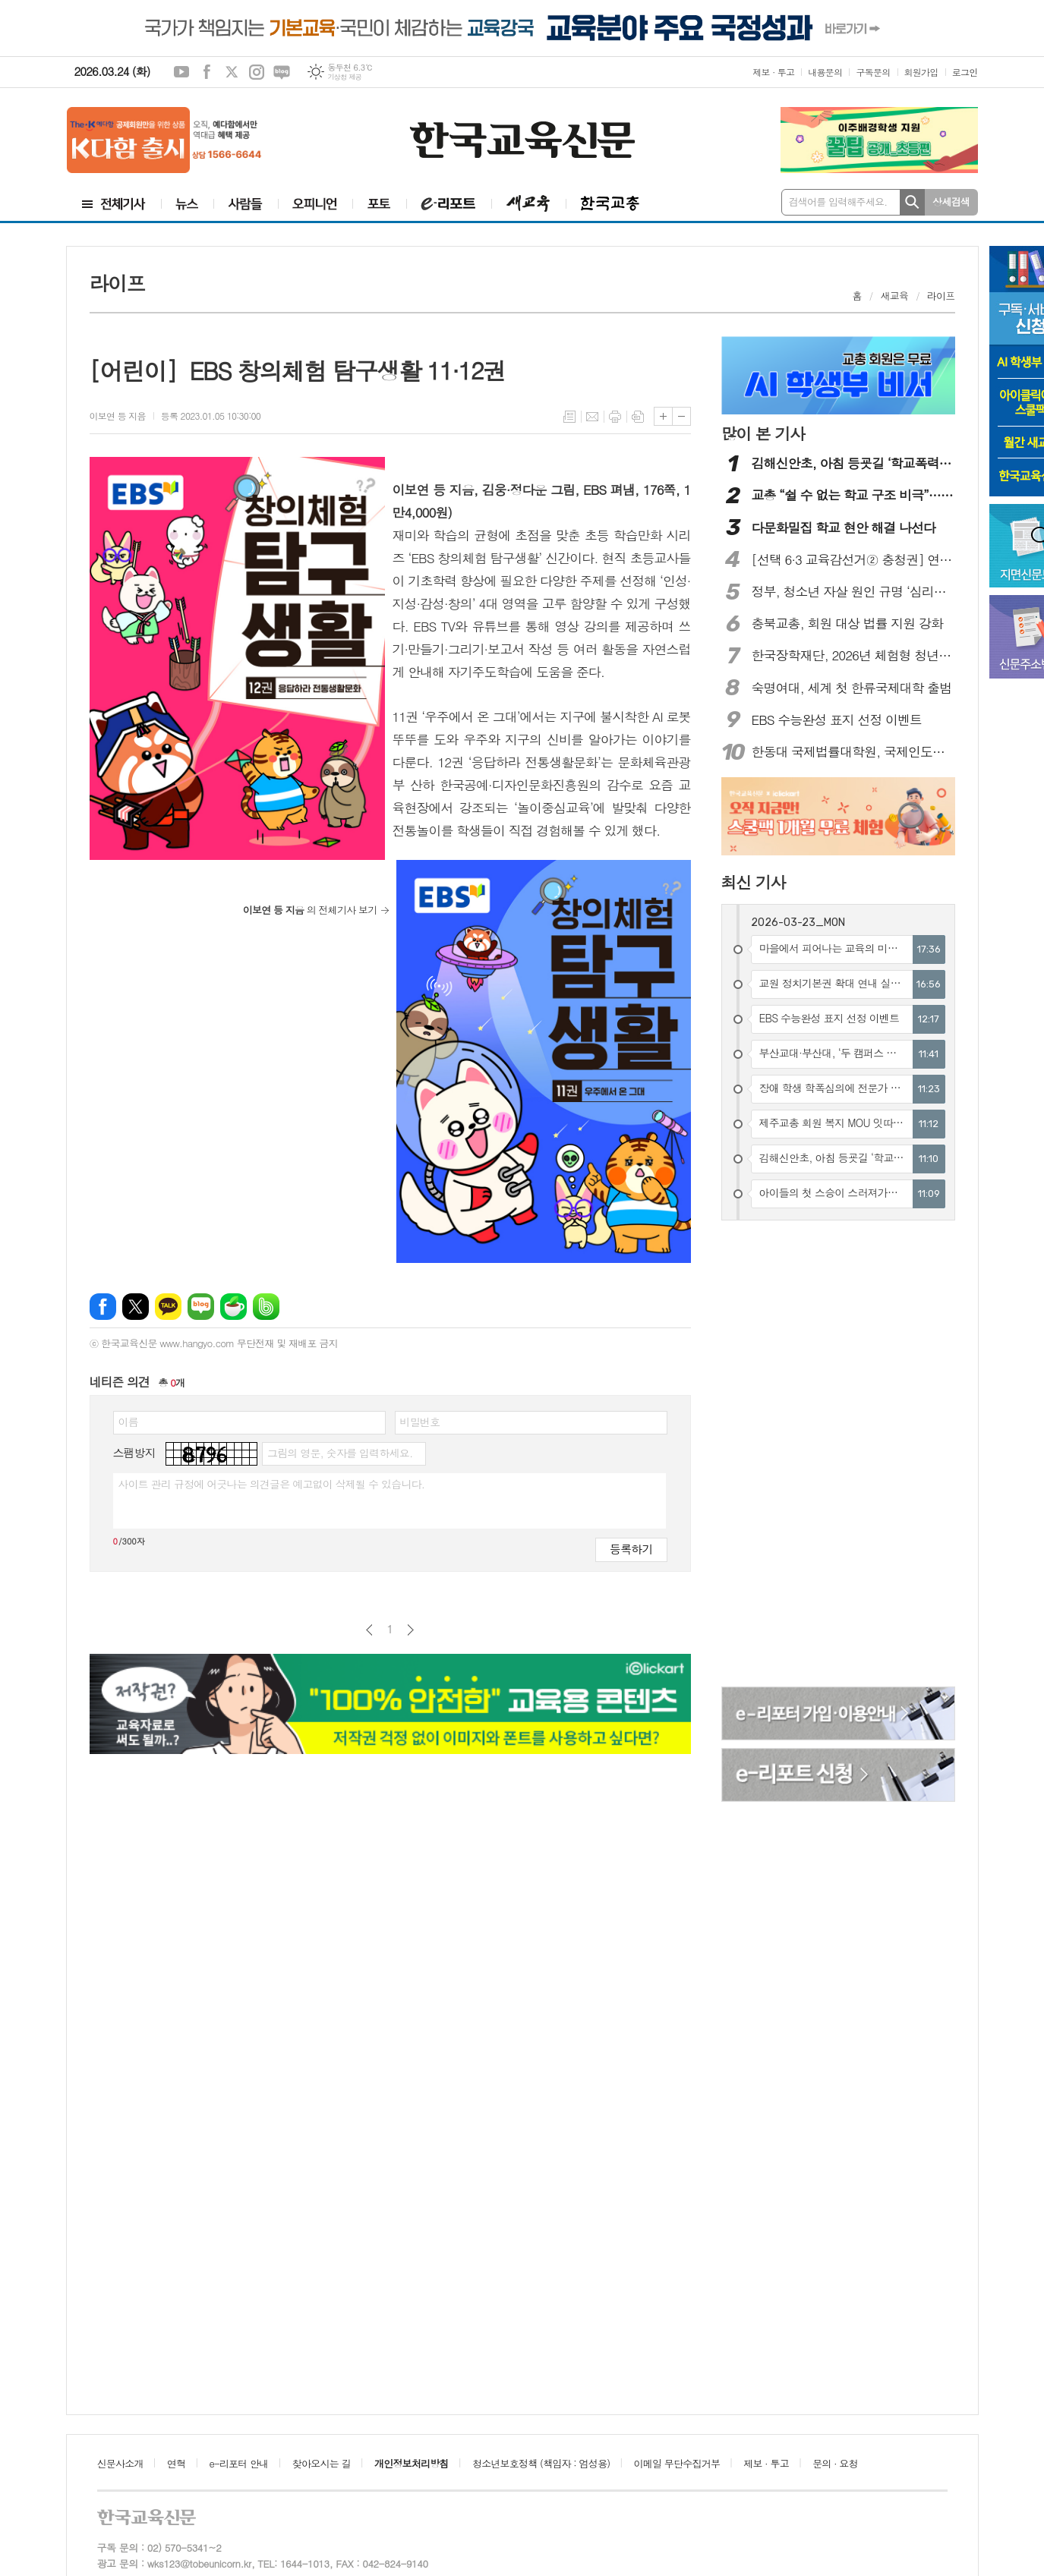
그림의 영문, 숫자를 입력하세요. (339, 1452)
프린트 (615, 416)
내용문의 (825, 71)
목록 (569, 416)
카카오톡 (168, 1306)
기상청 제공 (344, 77)
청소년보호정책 (541, 2463)
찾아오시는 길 (321, 2463)
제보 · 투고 (773, 71)
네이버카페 (233, 1306)
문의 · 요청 (835, 2463)
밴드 (266, 1306)
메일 (592, 416)
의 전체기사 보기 (310, 909)
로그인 (965, 71)
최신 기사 (753, 882)
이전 (369, 1630)
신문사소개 (120, 2463)
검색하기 (912, 202)
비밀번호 (420, 1421)
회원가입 (921, 71)
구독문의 (873, 71)
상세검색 (951, 201)
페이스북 (206, 72)
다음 (410, 1630)
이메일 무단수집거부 (677, 2463)
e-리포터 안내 (239, 2463)
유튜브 (181, 72)
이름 (128, 1421)
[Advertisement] (782, 1455)
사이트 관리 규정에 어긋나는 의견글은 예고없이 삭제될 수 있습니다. (271, 1484)
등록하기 (631, 1549)
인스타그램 (256, 72)
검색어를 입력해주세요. (838, 201)
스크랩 (637, 416)
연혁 (176, 2463)
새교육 (895, 295)
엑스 (231, 72)
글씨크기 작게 (681, 416)
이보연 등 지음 (118, 415)
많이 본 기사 (763, 433)
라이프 (941, 295)
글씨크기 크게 (663, 416)
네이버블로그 (281, 72)
